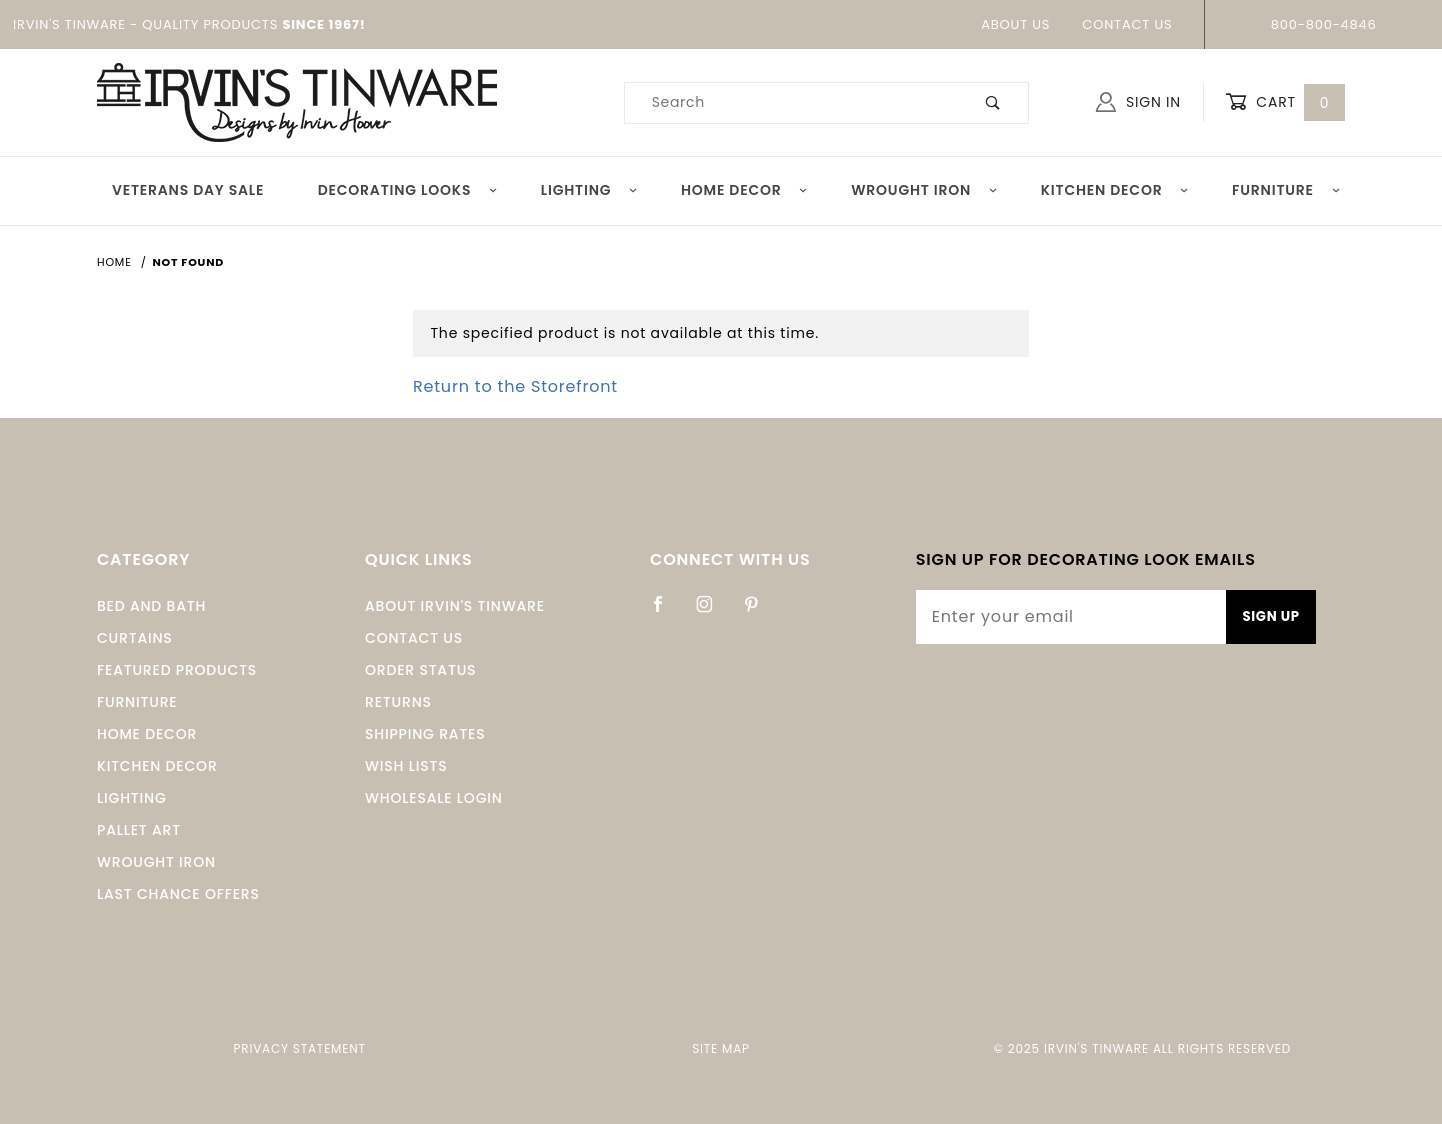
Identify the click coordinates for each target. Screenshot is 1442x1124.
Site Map (721, 1048)
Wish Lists (406, 766)
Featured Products (177, 670)
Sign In (1138, 102)
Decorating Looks (408, 190)
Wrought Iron (924, 190)
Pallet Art (139, 830)
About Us (1015, 24)
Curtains (135, 638)
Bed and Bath (151, 606)
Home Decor (745, 190)
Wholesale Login (434, 798)
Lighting (590, 190)
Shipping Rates (425, 734)
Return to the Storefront (515, 386)
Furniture (1286, 190)
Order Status (420, 670)
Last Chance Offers (178, 894)
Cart (1285, 102)
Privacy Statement (300, 1048)
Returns (398, 702)
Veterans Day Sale (188, 190)
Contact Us (1127, 24)
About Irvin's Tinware (455, 606)
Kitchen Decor (1115, 190)
